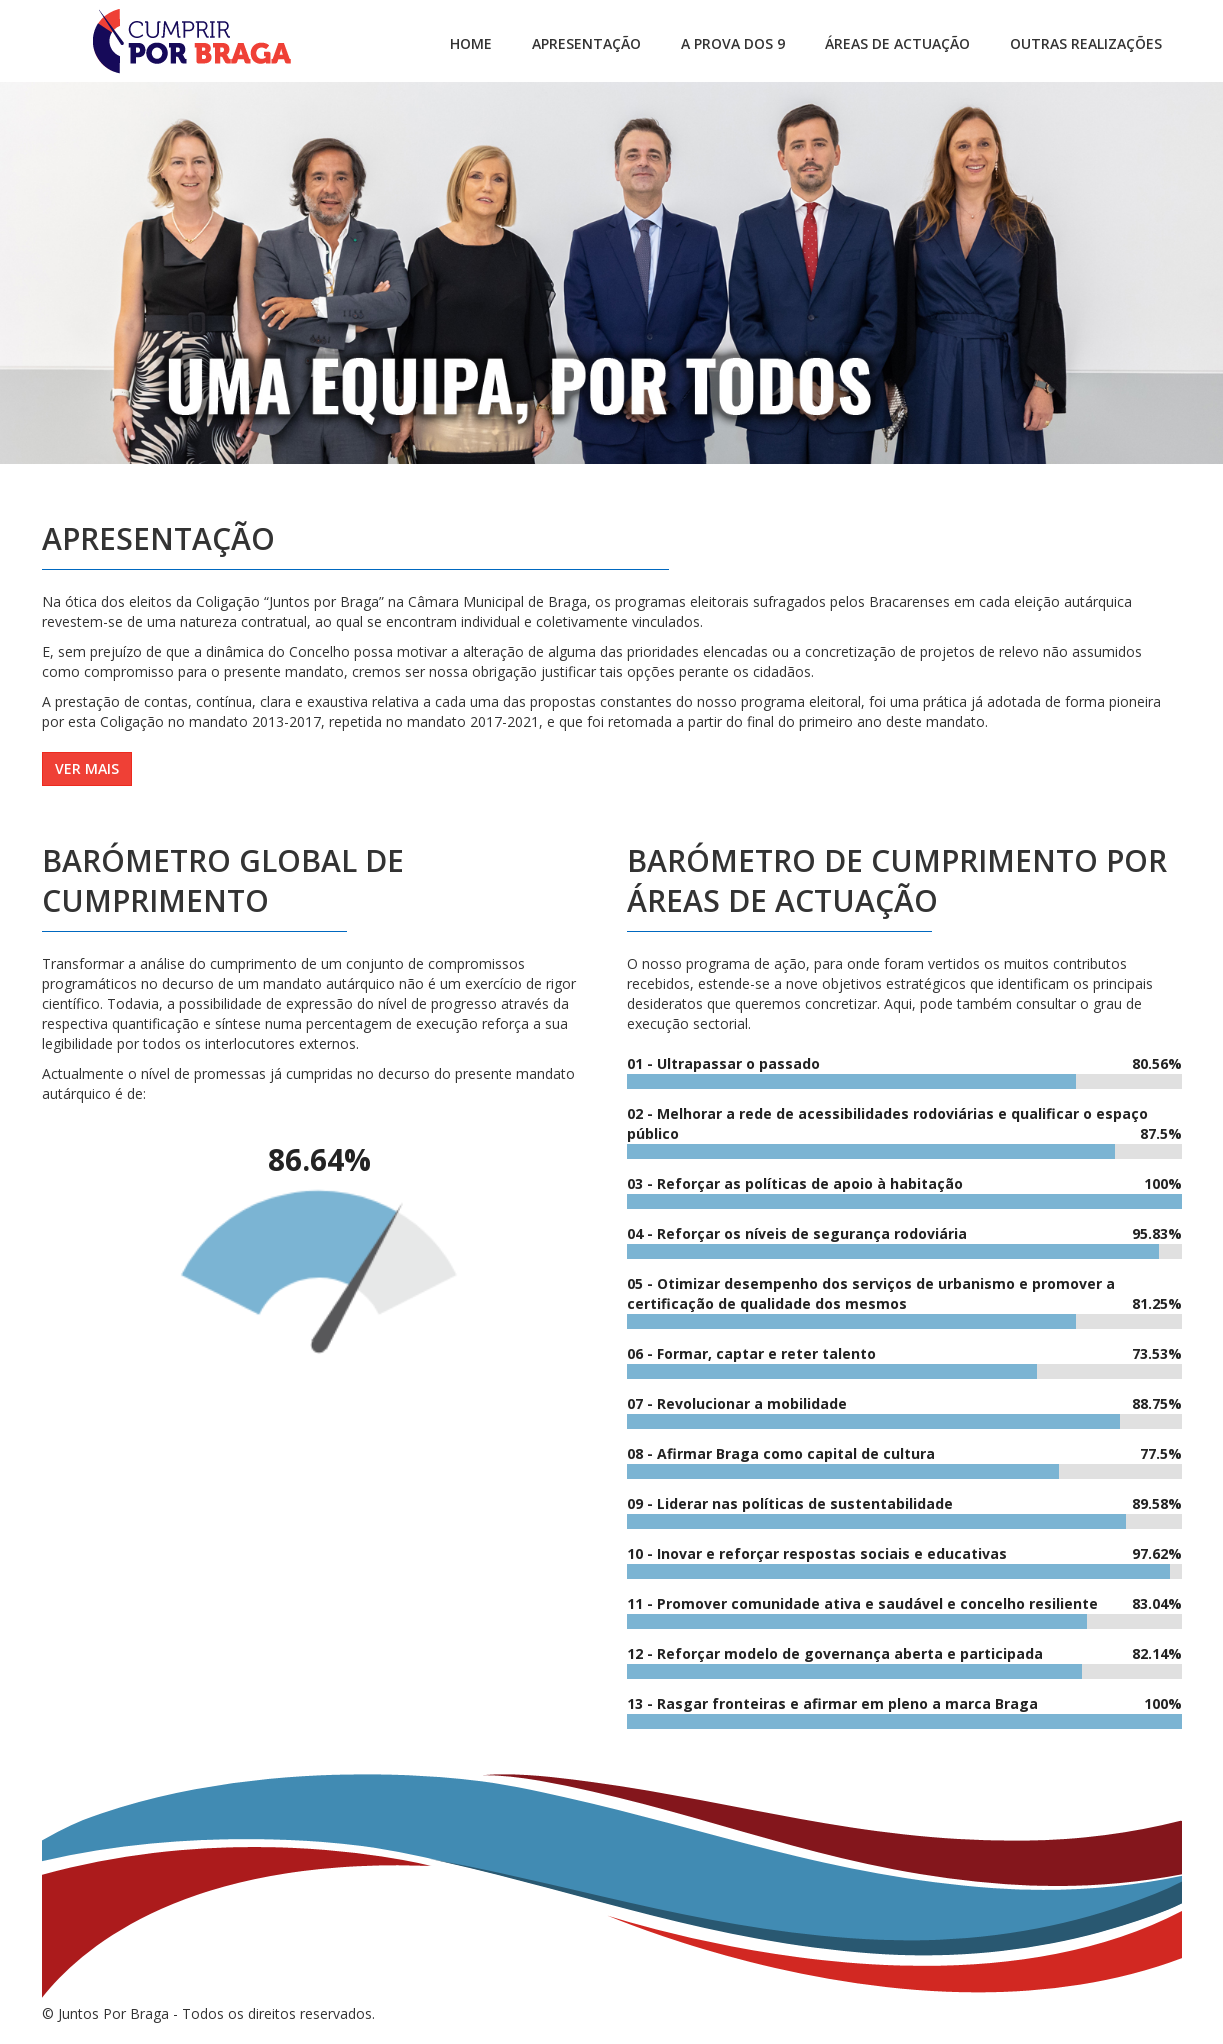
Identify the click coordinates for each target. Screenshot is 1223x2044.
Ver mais (87, 768)
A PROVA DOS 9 (733, 43)
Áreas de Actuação (897, 43)
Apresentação (586, 43)
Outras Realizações (1086, 43)
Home (471, 43)
